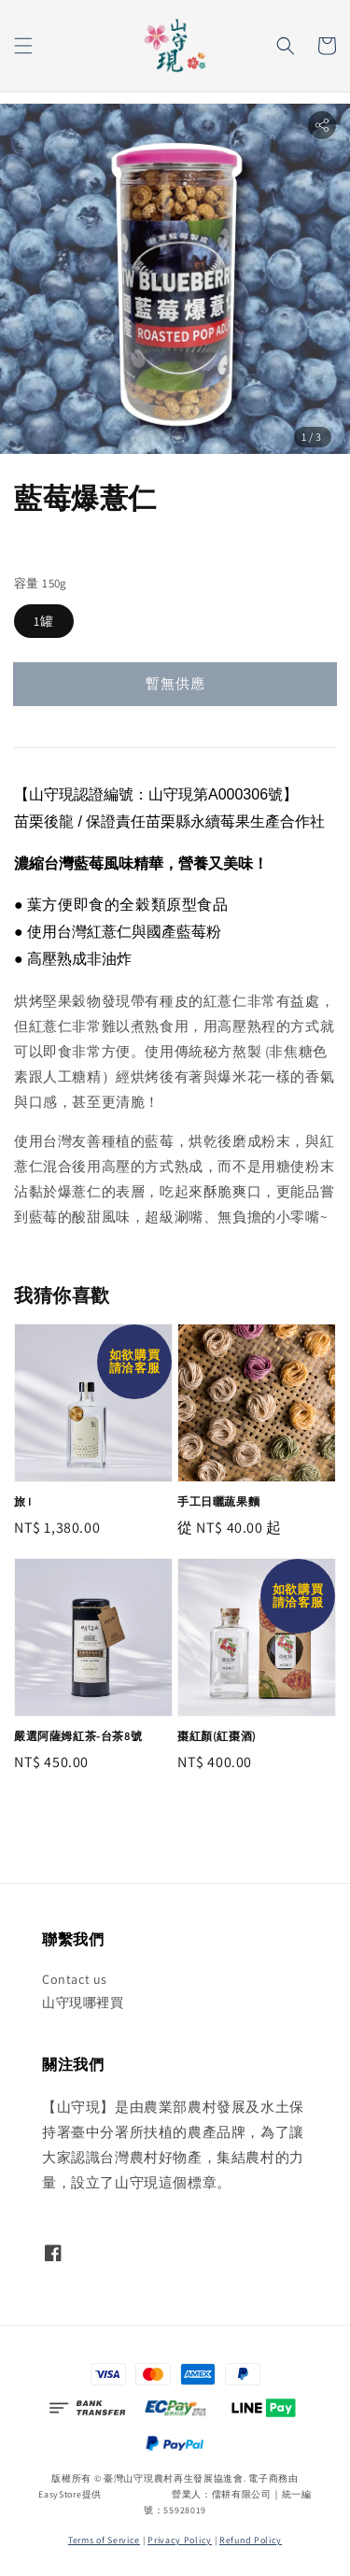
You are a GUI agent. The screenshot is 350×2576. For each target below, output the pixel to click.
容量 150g (40, 583)
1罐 (44, 621)
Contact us (74, 1979)
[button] (23, 45)
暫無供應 (175, 683)
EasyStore (59, 2494)
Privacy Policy (179, 2540)
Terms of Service (104, 2540)
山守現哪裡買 (83, 2002)
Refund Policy (250, 2540)
